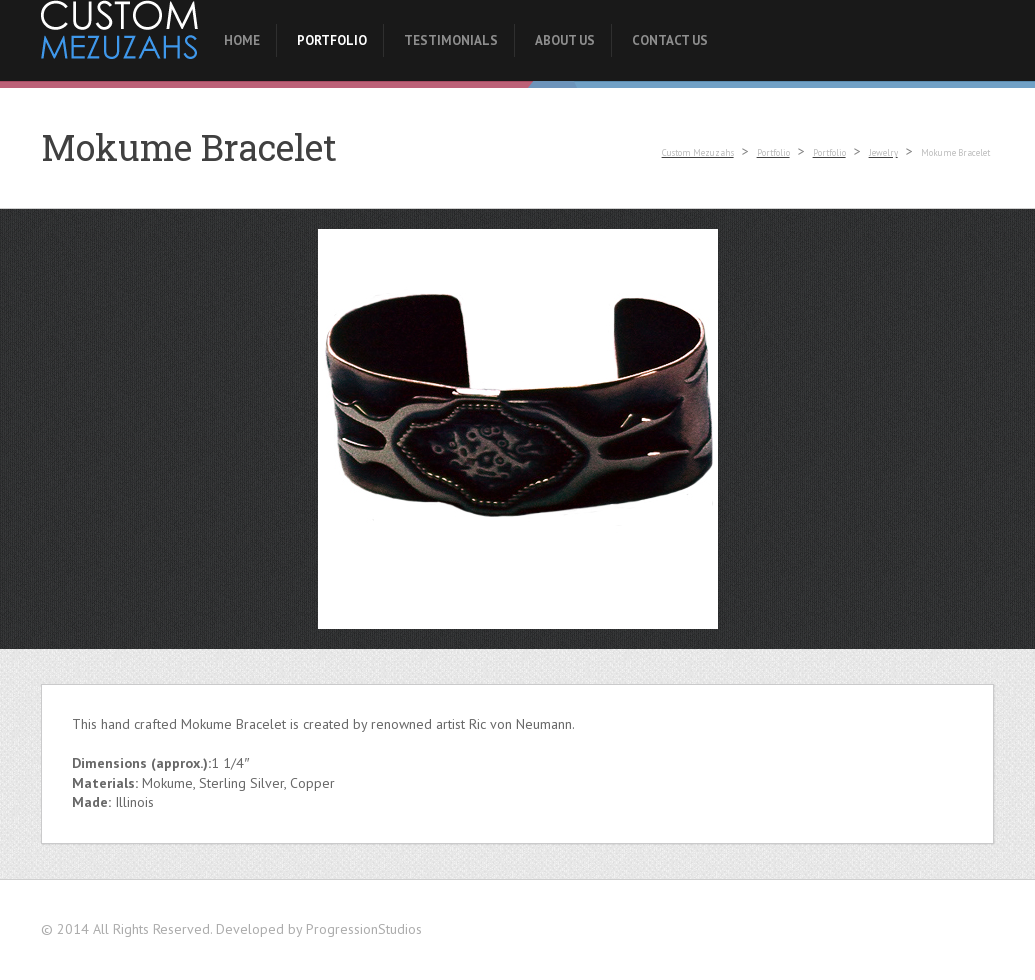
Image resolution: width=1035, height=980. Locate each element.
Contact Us (670, 40)
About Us (565, 40)
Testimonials (451, 40)
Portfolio (332, 40)
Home (242, 40)
